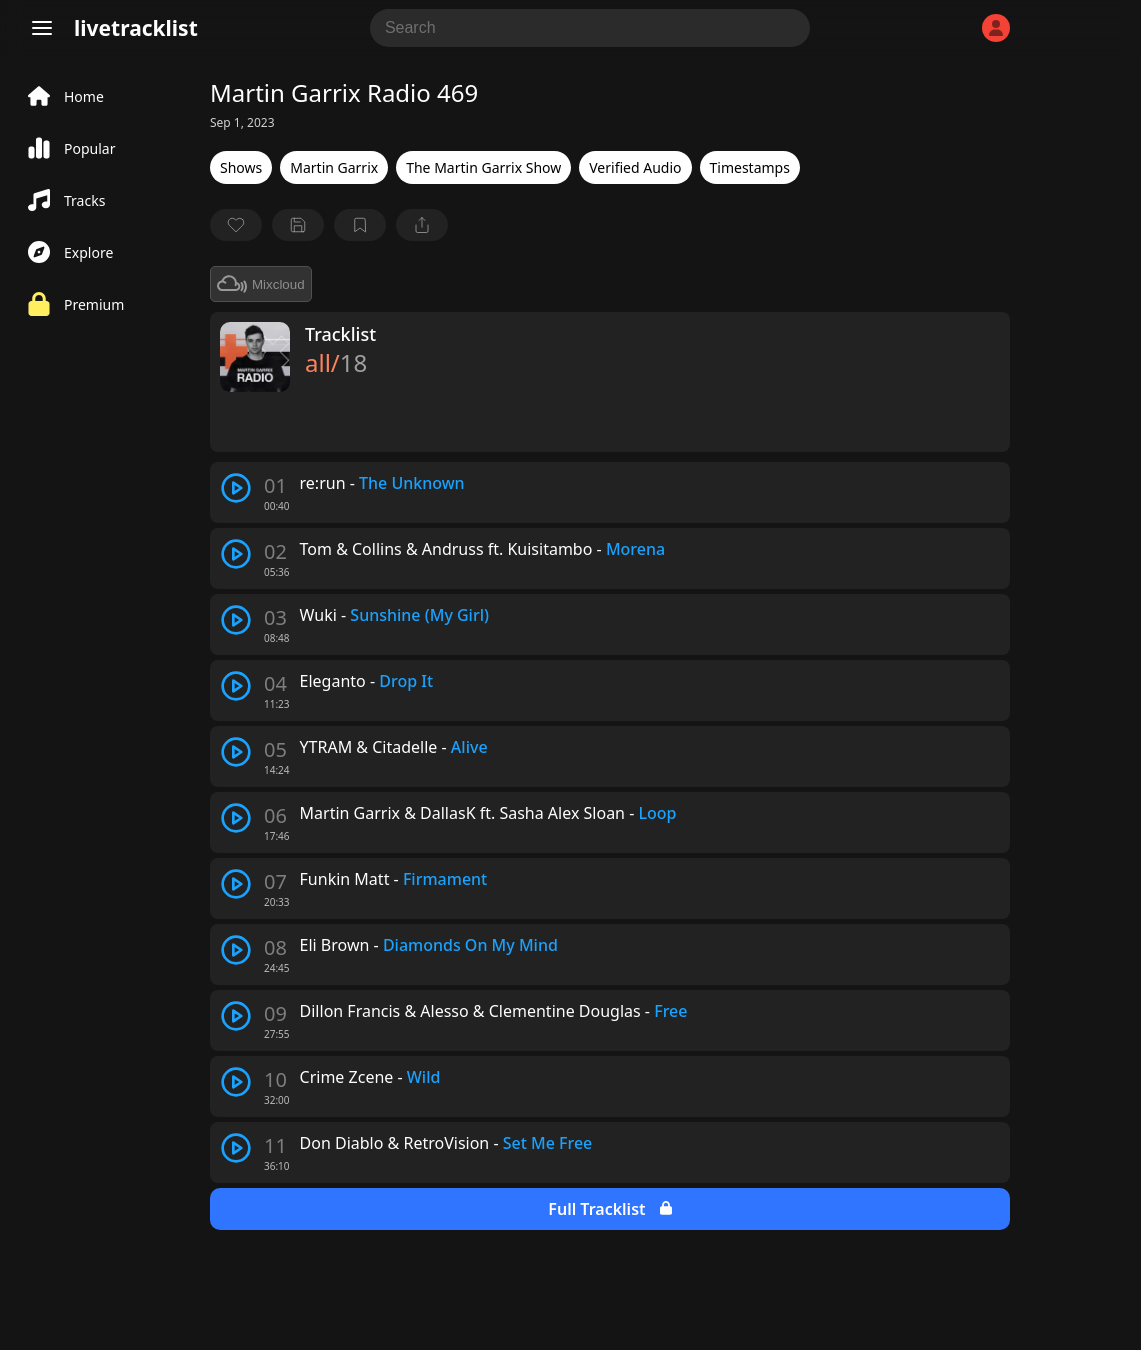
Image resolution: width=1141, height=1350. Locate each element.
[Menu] (42, 28)
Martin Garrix (334, 167)
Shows (241, 167)
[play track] (236, 488)
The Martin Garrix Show (483, 167)
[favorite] (236, 225)
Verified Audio (635, 167)
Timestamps (750, 167)
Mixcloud (261, 284)
